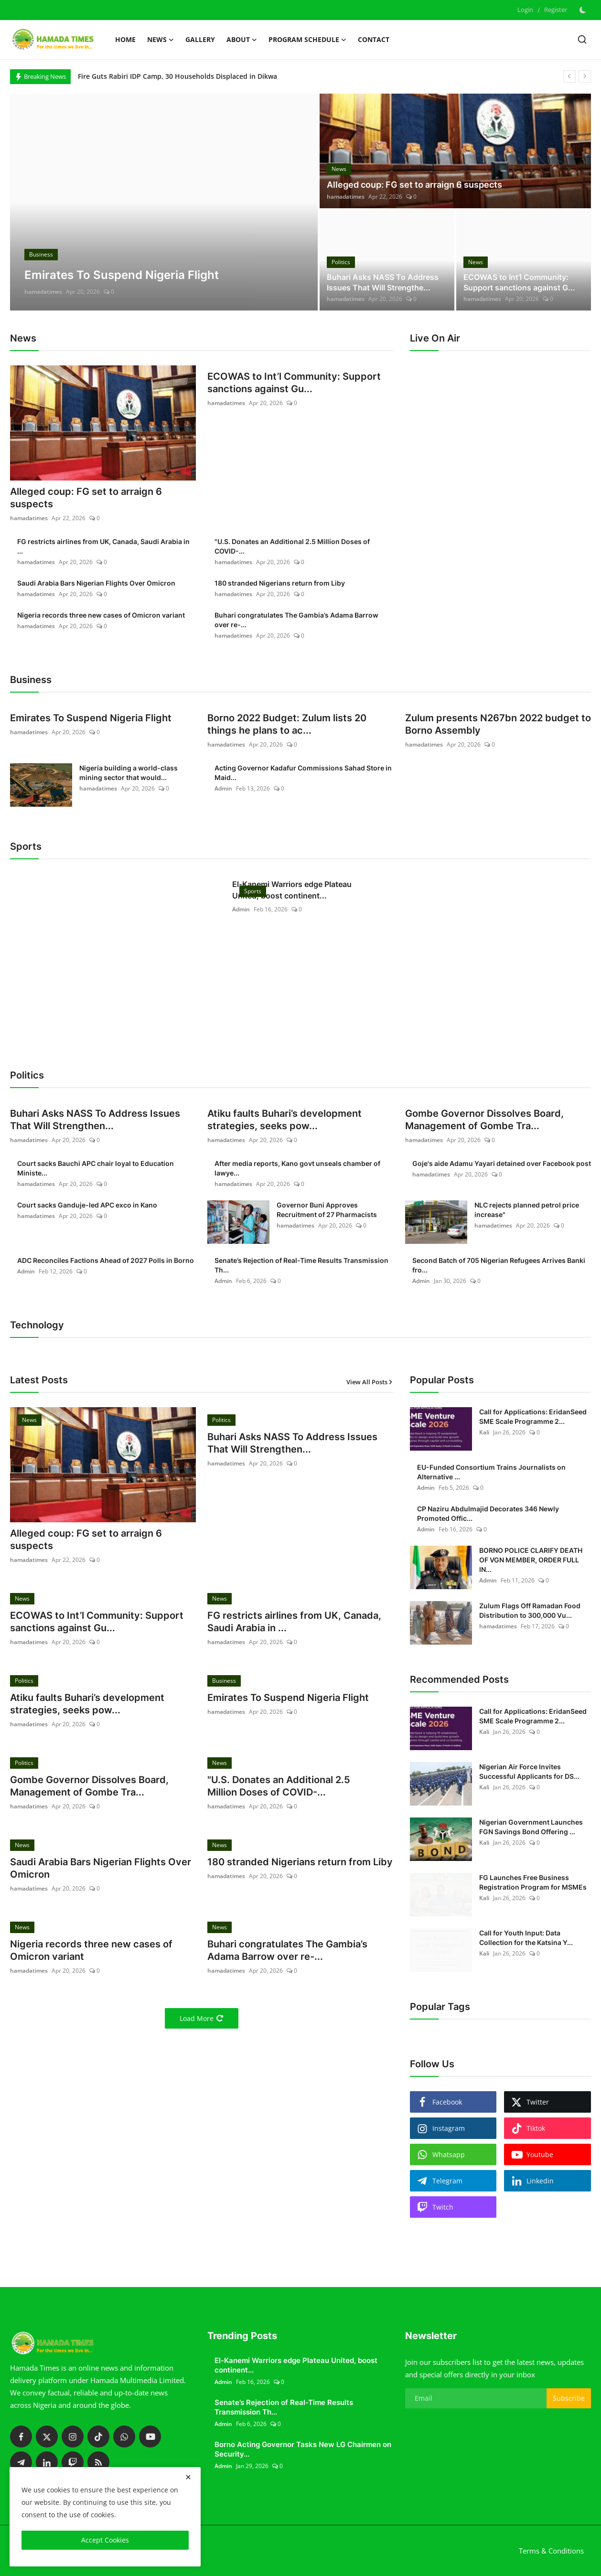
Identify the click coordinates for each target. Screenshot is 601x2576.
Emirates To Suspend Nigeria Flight (91, 718)
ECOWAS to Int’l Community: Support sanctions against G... (519, 282)
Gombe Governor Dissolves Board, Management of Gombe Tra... (484, 1120)
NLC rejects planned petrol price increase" (526, 1210)
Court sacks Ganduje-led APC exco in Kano (87, 1205)
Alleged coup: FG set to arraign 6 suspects (414, 185)
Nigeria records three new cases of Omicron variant (101, 615)
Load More (202, 2018)
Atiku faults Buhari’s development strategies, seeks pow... (284, 1120)
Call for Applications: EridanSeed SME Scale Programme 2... (533, 1416)
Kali (484, 1432)
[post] (164, 202)
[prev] (569, 76)
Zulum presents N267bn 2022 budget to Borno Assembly (498, 724)
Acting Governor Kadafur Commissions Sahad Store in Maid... (303, 772)
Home (125, 39)
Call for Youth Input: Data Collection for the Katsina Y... (526, 1937)
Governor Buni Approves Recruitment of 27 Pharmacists (327, 1210)
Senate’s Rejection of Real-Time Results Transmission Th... (301, 1265)
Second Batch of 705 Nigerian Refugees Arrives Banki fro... (498, 1265)
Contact (373, 39)
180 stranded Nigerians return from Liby (280, 583)
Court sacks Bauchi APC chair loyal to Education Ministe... (95, 1168)
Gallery (200, 39)
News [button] (160, 40)
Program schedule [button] (307, 40)
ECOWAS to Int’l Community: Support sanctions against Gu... (294, 383)
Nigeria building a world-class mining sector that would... (128, 772)
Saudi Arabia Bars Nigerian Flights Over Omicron (96, 583)
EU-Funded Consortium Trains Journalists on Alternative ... (491, 1472)
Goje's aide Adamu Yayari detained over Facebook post (501, 1163)
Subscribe (569, 2398)
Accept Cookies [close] (105, 2539)
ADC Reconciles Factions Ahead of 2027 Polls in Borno (105, 1260)
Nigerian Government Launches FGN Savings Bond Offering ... (531, 1827)
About (241, 40)
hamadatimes (43, 292)
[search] (582, 39)
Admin (223, 788)
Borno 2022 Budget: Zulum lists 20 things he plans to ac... (286, 724)
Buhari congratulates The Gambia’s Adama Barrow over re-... (296, 620)
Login (525, 9)
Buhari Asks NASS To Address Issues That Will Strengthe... (383, 282)
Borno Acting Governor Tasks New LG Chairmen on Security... (303, 2449)
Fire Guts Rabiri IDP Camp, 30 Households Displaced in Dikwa (177, 76)
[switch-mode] (584, 10)
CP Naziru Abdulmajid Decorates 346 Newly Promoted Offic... (488, 1513)
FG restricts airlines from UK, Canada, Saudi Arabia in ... (103, 546)
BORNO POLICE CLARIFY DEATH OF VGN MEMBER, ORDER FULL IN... (530, 1559)
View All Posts (370, 1382)
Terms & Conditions (551, 2550)
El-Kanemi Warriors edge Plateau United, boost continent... (292, 889)
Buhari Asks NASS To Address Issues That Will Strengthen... (95, 1120)
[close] (188, 2477)
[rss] (98, 2462)
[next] (585, 76)
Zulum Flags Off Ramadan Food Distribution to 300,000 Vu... (529, 1610)
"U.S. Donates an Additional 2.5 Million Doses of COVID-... (292, 546)
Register (555, 9)
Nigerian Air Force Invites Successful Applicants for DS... (529, 1771)
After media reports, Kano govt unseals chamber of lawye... (297, 1168)
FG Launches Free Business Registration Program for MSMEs (533, 1882)
